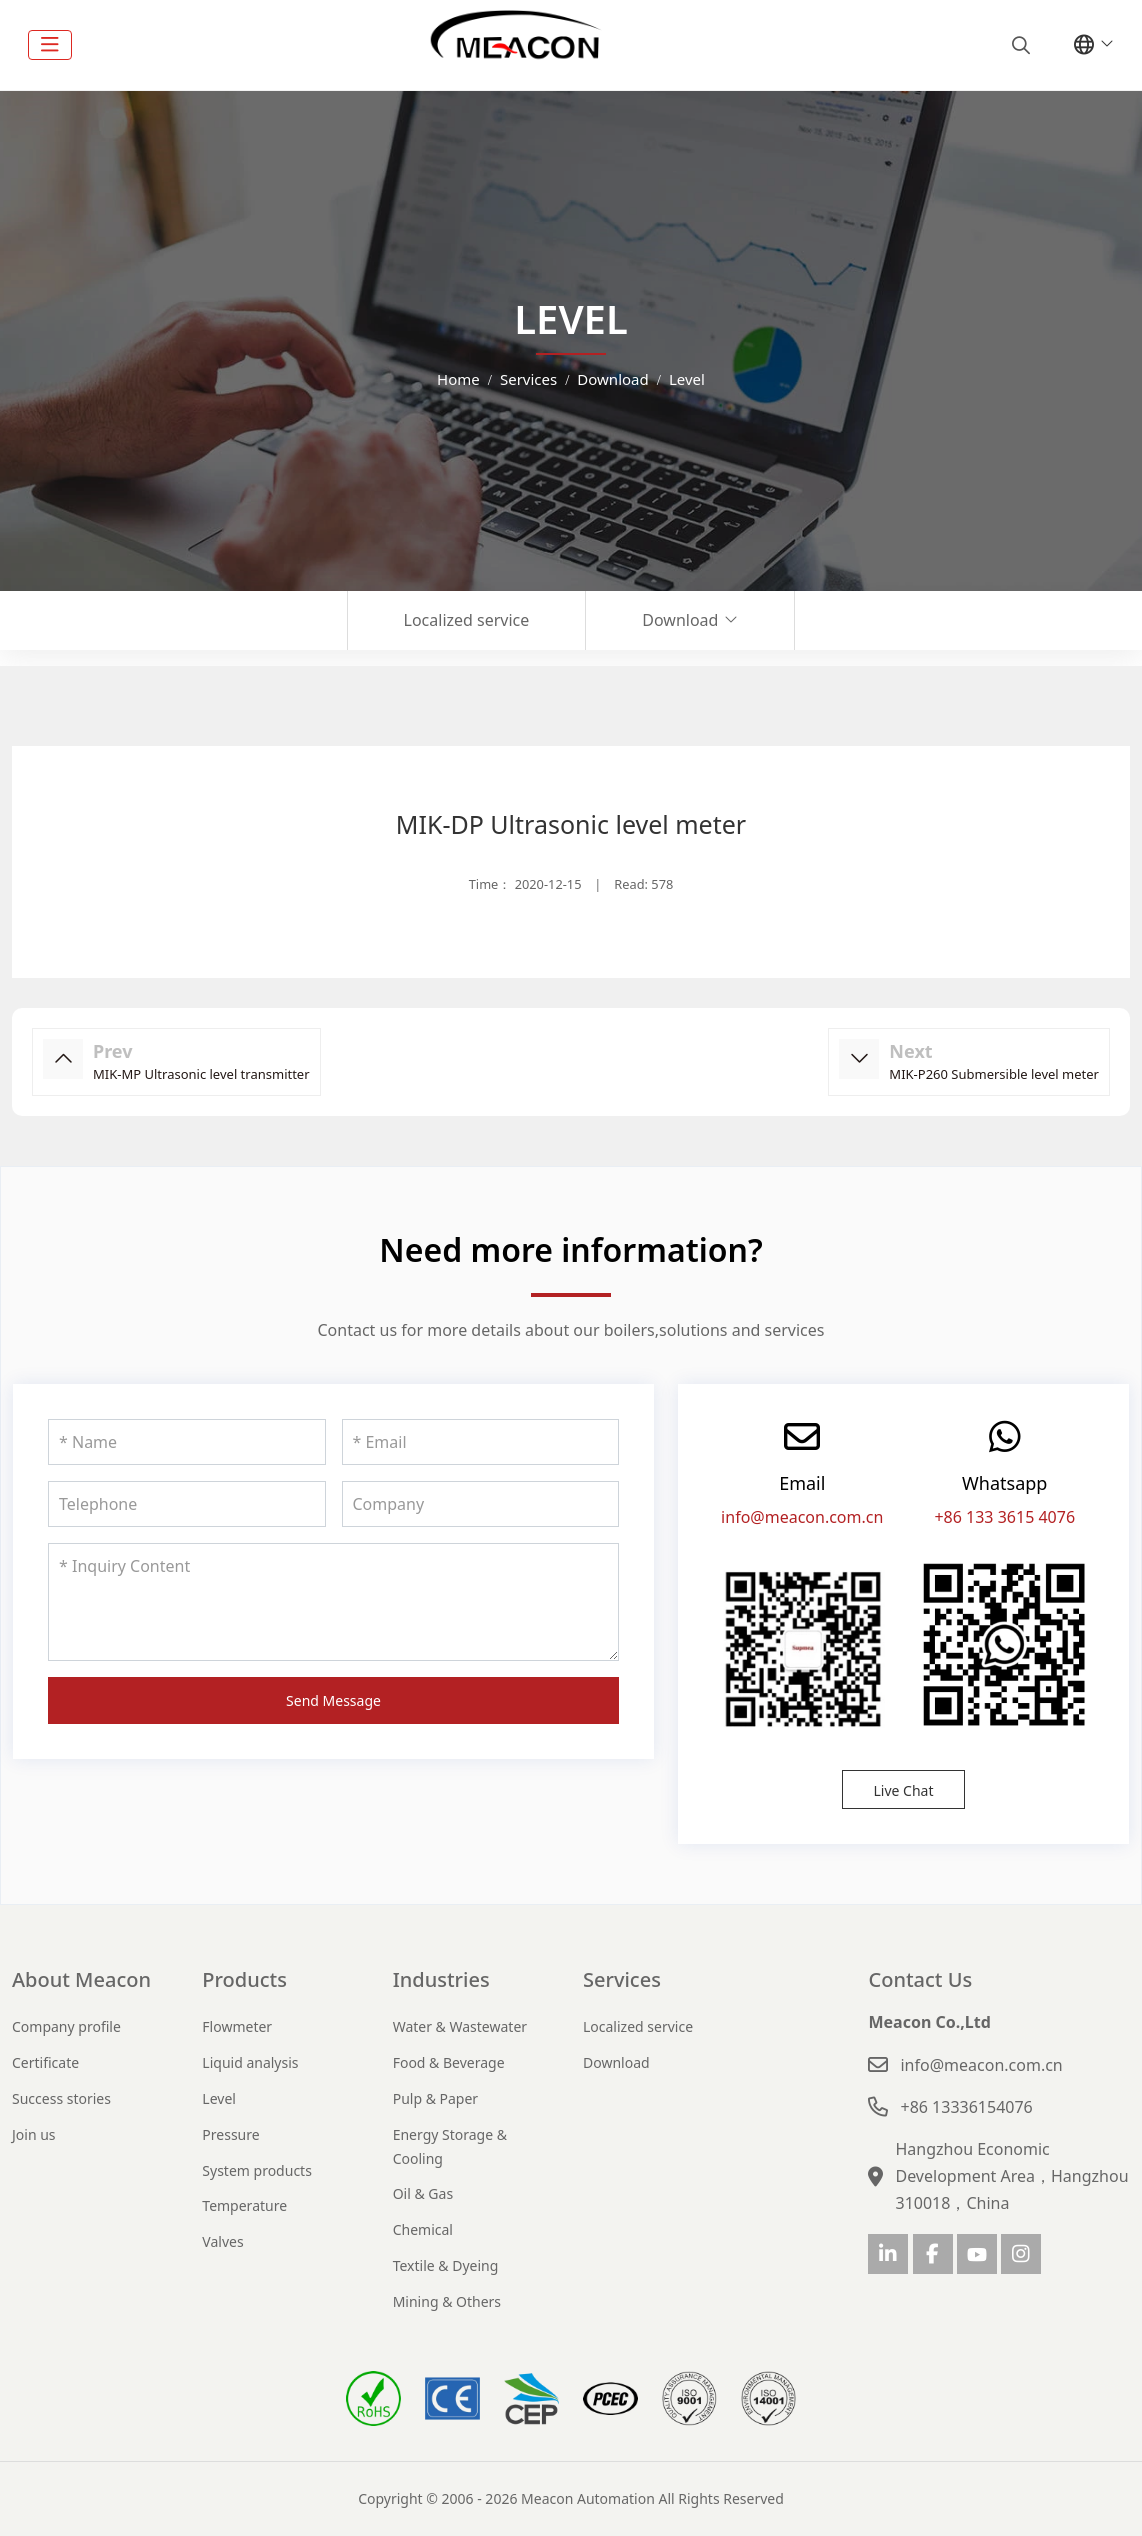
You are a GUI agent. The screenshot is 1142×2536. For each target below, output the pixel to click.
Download (680, 620)
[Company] (481, 1504)
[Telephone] (187, 1504)
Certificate (45, 2062)
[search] (1018, 45)
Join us (34, 2134)
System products (257, 2170)
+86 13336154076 (966, 2107)
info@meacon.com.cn (802, 1517)
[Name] (187, 1442)
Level (219, 2098)
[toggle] (50, 45)
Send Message (333, 1700)
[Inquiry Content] (333, 1602)
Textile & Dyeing (446, 2265)
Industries (441, 1979)
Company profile (66, 2026)
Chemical (423, 2229)
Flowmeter (237, 2026)
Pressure (230, 2134)
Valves (222, 2241)
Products (244, 1979)
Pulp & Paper (435, 2098)
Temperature (244, 2205)
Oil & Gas (423, 2193)
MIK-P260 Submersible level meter (994, 1074)
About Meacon (81, 1979)
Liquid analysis (250, 2062)
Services (622, 1979)
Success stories (61, 2098)
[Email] (481, 1442)
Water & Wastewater (460, 2026)
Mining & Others (447, 2301)
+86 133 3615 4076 (1004, 1517)
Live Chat (903, 1790)
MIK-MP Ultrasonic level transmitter (201, 1074)
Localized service (467, 620)
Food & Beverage (449, 2062)
